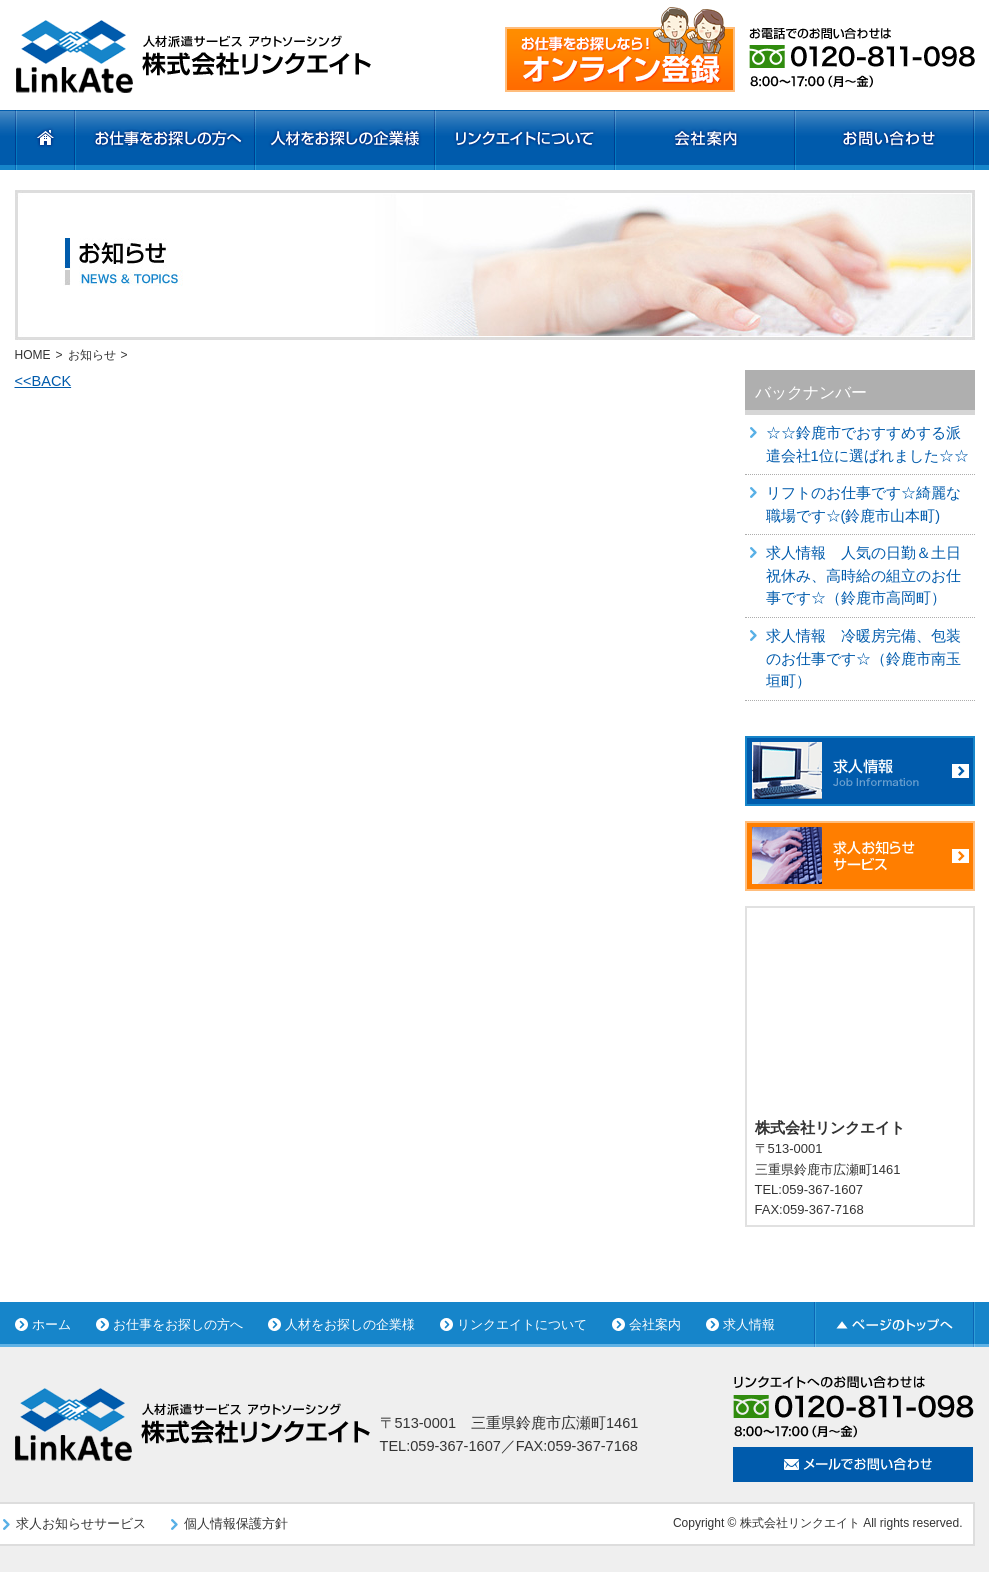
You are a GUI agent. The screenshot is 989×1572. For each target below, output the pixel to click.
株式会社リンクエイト (800, 1523)
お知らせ (92, 355)
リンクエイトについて (522, 1324)
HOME (33, 355)
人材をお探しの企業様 (350, 1324)
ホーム (51, 1324)
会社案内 (655, 1324)
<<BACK (43, 381)
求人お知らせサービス (81, 1523)
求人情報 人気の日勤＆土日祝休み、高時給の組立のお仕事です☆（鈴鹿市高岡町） (863, 575)
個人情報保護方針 (236, 1523)
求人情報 (749, 1324)
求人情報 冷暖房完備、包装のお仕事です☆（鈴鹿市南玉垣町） (863, 658)
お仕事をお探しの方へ (178, 1324)
